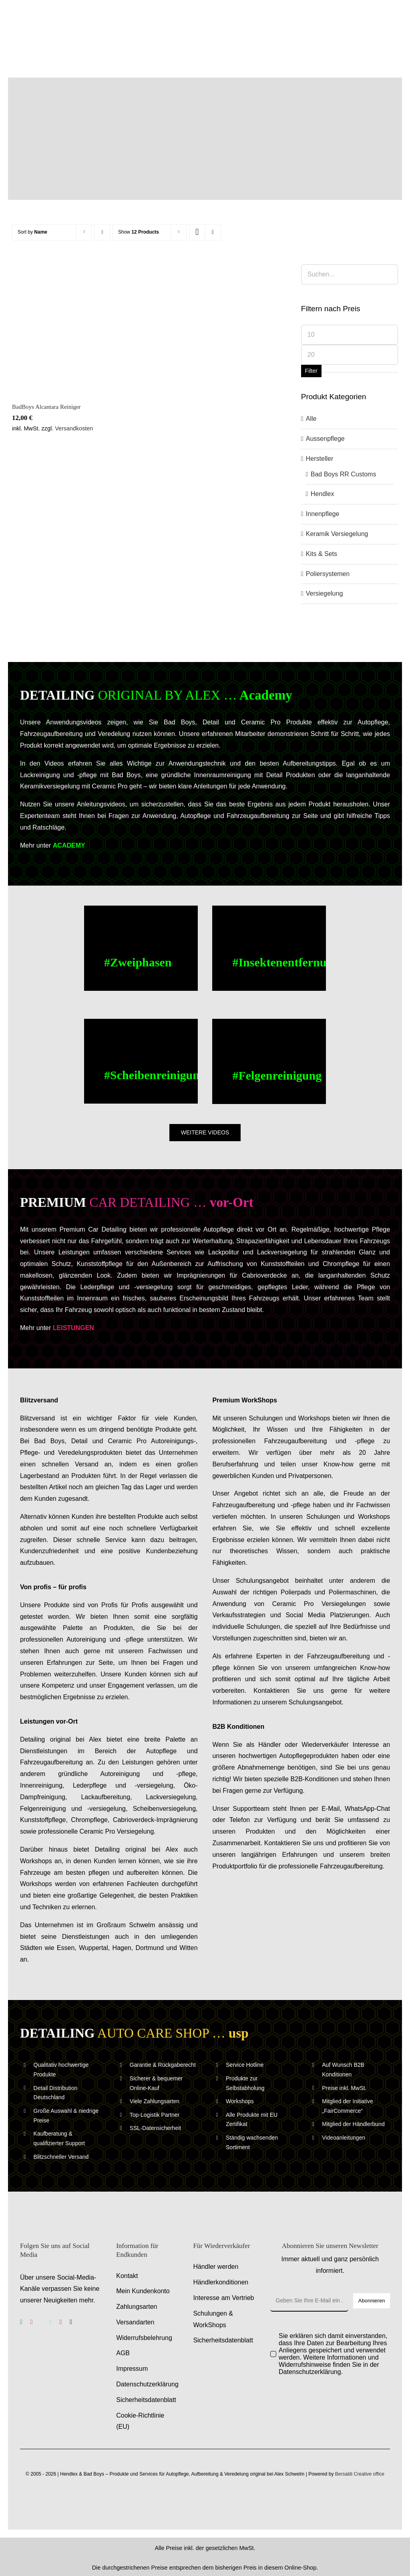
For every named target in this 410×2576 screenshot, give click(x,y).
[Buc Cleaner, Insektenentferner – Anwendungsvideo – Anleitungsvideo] (269, 948)
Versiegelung (324, 593)
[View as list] (213, 232)
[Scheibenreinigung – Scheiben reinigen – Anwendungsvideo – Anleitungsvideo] (140, 1061)
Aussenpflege (325, 438)
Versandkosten (74, 428)
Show (138, 232)
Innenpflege (323, 513)
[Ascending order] (102, 232)
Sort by (32, 232)
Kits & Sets (321, 553)
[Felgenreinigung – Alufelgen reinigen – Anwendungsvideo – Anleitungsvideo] (269, 1061)
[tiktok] (71, 2322)
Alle (311, 418)
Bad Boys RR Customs (343, 474)
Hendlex (322, 493)
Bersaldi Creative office (359, 2474)
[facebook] (21, 2322)
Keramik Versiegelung (337, 533)
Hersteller (319, 458)
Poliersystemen (328, 573)
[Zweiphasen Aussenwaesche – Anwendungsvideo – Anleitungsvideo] (140, 948)
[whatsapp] (50, 2322)
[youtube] (61, 2322)
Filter (311, 371)
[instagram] (31, 2322)
